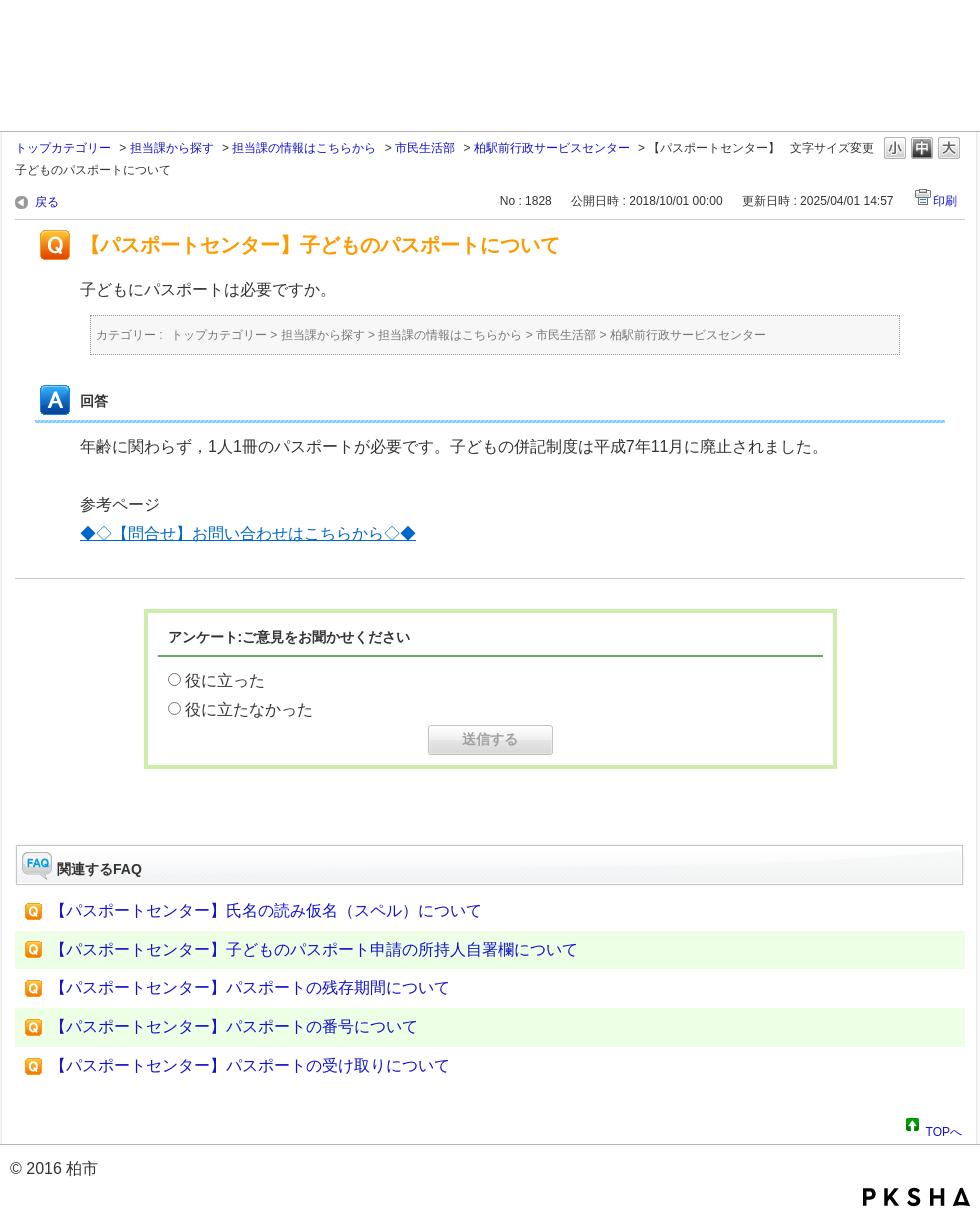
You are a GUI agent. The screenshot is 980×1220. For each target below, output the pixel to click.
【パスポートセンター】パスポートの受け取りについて (250, 1065)
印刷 (945, 201)
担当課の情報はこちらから (304, 148)
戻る (47, 202)
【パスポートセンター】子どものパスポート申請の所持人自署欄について (314, 949)
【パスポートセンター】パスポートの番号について (234, 1026)
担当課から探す (172, 148)
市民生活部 (425, 148)
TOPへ (944, 1129)
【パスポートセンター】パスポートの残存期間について (250, 987)
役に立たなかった (249, 709)
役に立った (225, 680)
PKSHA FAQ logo (916, 1197)
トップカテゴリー (63, 148)
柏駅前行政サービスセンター (552, 148)
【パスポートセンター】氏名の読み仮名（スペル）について (266, 910)
